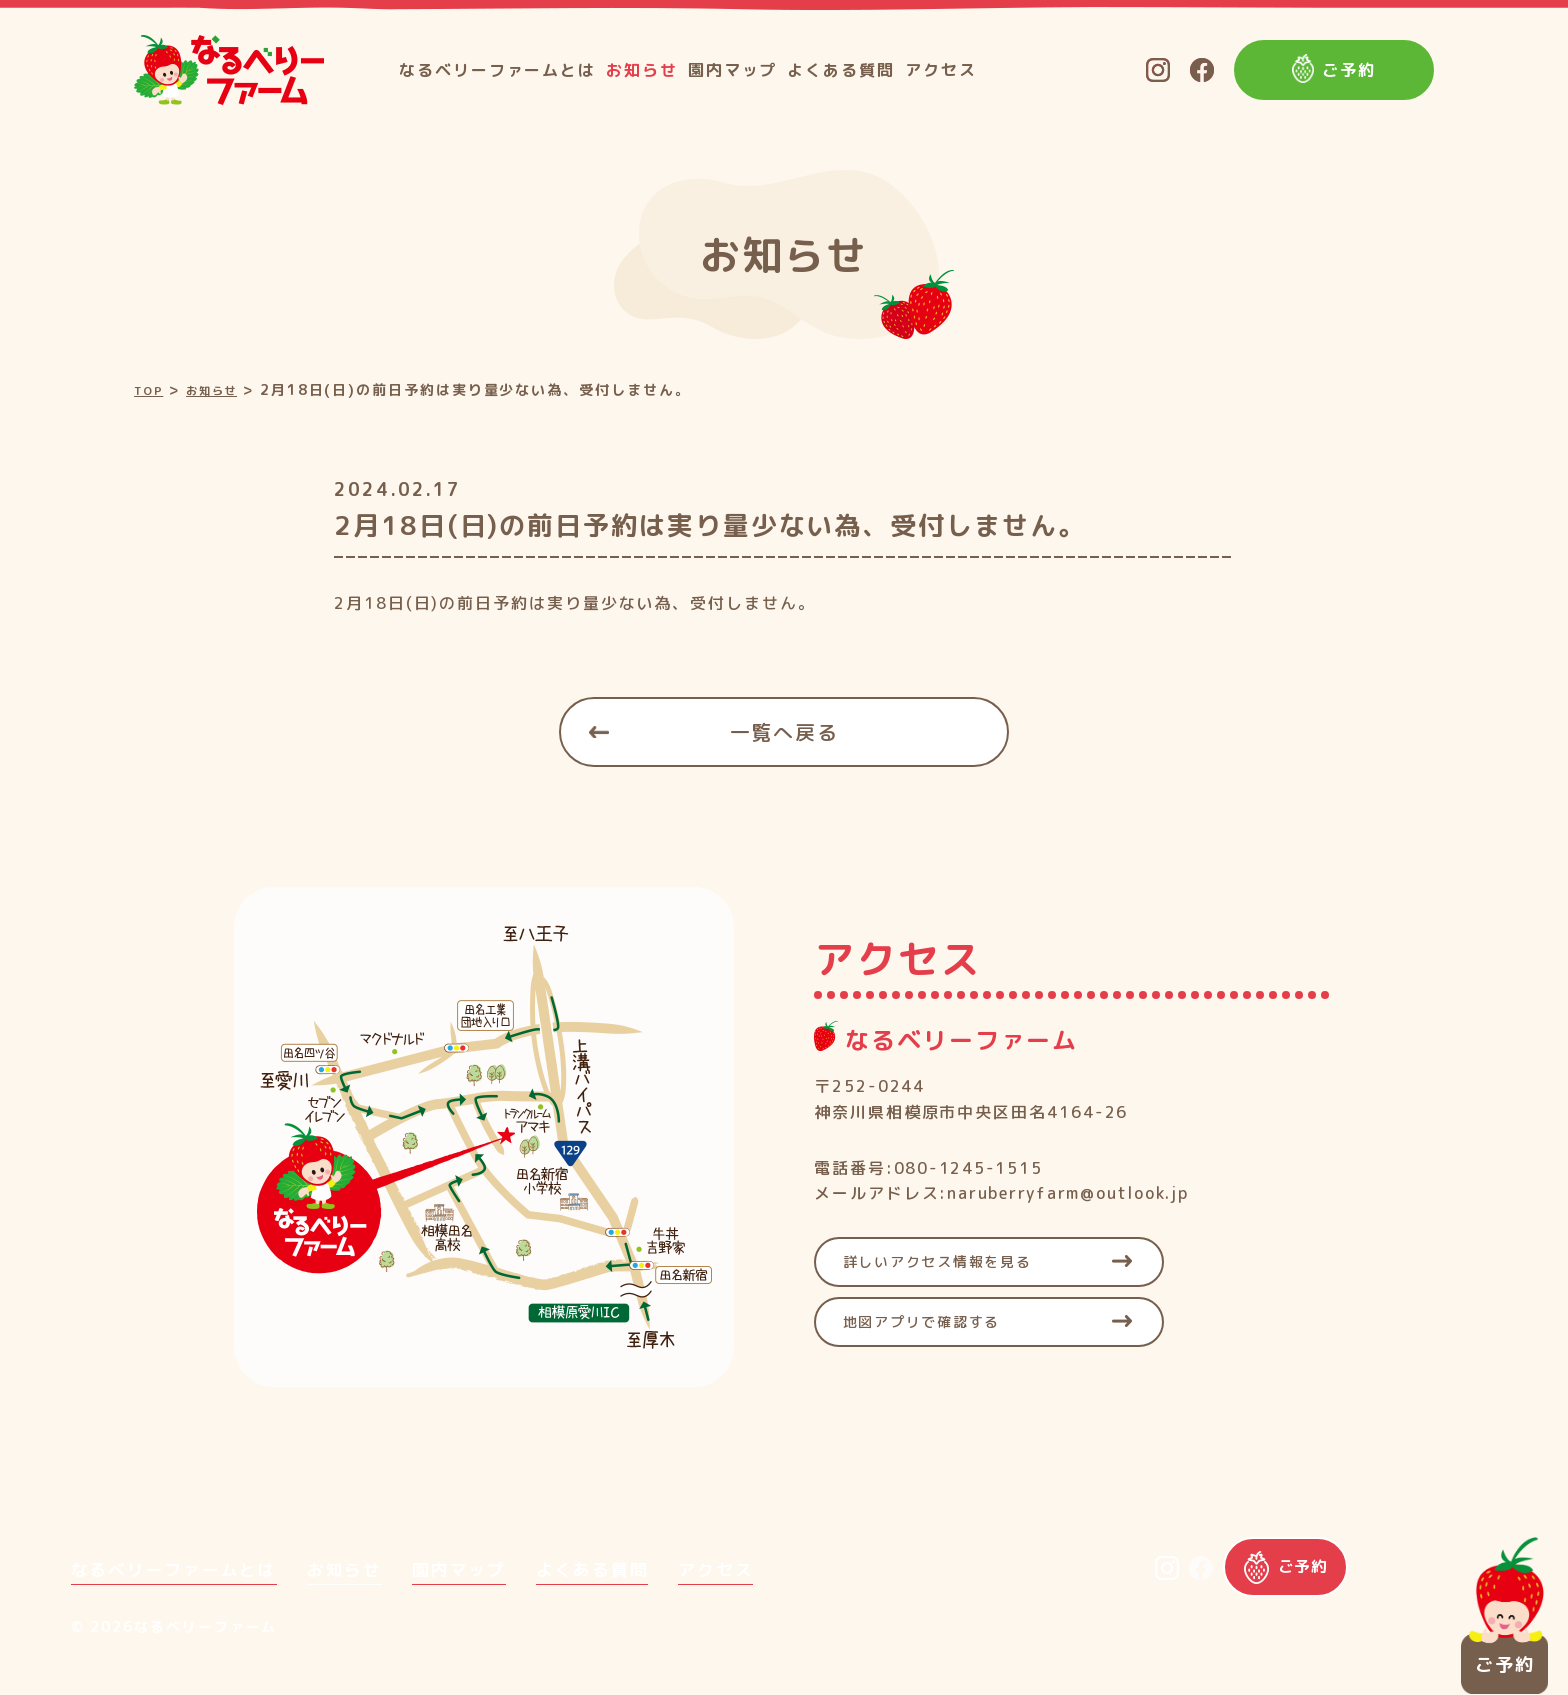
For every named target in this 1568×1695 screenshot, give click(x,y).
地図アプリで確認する (935, 1321)
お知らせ (642, 70)
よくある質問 (841, 70)
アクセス (941, 70)
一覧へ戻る (784, 731)
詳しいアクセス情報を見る (953, 1261)
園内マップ (733, 70)
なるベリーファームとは (497, 70)
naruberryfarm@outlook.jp (1069, 1192)
